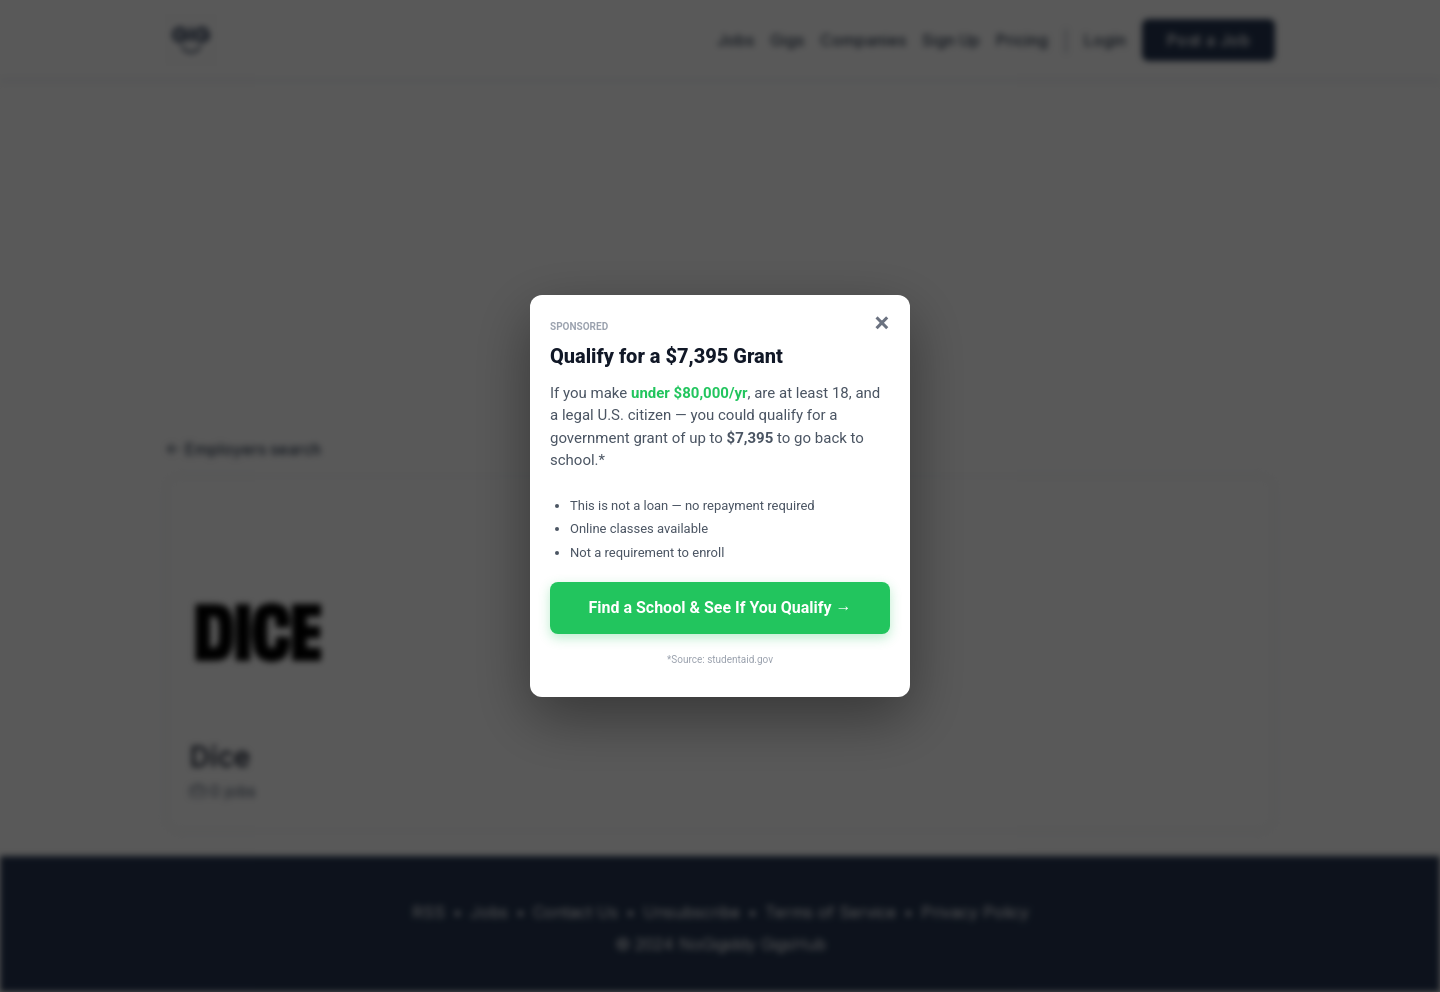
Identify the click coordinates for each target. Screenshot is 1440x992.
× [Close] (882, 322)
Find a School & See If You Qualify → (719, 607)
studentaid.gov (740, 659)
